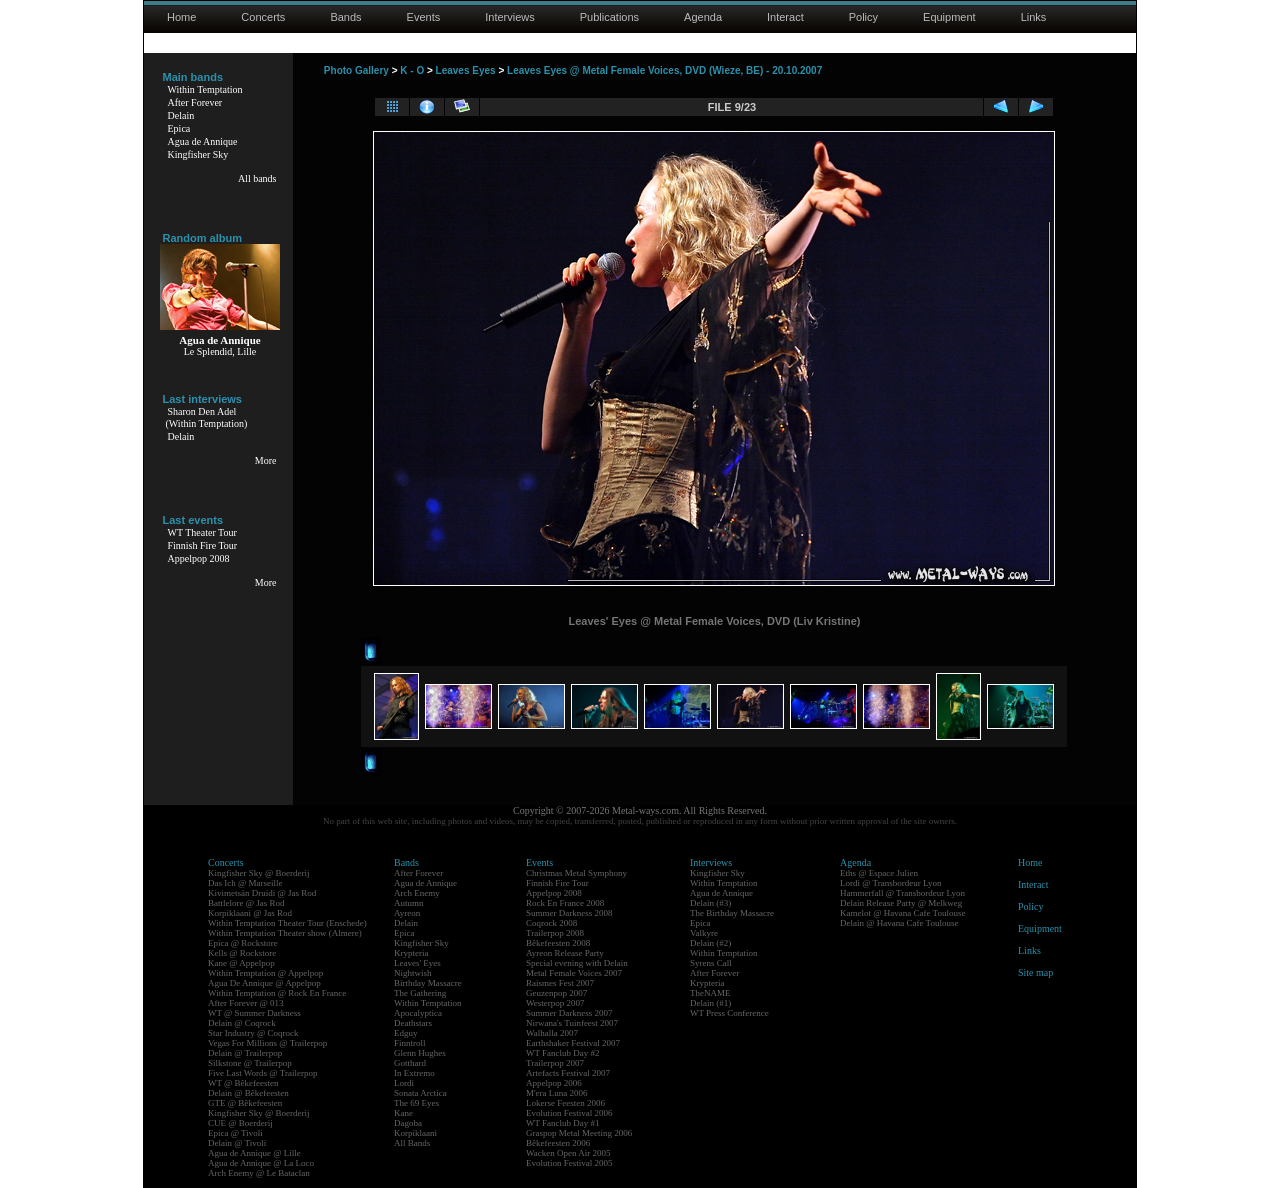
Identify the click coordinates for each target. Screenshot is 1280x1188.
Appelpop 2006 (554, 1083)
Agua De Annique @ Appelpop (264, 983)
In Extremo (414, 1073)
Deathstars (413, 1023)
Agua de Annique (203, 141)
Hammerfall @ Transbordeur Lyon (902, 893)
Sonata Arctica (420, 1093)
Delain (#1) (710, 1003)
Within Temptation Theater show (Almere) (285, 933)
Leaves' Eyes (417, 963)
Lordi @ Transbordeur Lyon (891, 883)
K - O (412, 70)
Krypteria (411, 953)
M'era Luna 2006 (557, 1093)
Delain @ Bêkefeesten (248, 1093)
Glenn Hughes (420, 1053)
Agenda (703, 17)
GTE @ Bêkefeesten (245, 1103)
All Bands (412, 1143)
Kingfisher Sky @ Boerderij (259, 873)
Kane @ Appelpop (241, 963)
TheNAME (710, 993)
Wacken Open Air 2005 (568, 1153)
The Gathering (420, 993)
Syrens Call (711, 963)
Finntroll (410, 1043)
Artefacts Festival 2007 (568, 1073)
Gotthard (410, 1063)
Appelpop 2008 (199, 558)
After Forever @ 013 (246, 1003)
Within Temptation (205, 89)
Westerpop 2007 (555, 1003)
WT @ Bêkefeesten (243, 1083)
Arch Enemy (417, 893)
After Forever (195, 102)
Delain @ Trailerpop (245, 1053)
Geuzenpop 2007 (556, 993)
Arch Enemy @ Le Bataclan (259, 1173)
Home (181, 17)
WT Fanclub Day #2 (563, 1053)
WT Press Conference (729, 1013)
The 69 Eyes (416, 1103)
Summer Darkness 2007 (569, 1013)
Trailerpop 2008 (555, 933)
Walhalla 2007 (552, 1033)
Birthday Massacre (428, 983)
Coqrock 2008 (551, 923)
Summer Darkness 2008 (569, 913)
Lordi (404, 1083)
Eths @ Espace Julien (879, 873)
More (266, 460)
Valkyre (704, 933)
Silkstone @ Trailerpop (250, 1063)
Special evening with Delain (577, 963)
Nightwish (413, 973)
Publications (609, 17)
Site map (1035, 972)
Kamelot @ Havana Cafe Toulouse (902, 913)
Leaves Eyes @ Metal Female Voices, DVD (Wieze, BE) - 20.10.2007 (664, 70)
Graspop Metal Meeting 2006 (579, 1133)
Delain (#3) (710, 903)
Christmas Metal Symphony (576, 873)
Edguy (406, 1033)
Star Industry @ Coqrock (253, 1033)
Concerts (263, 17)
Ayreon (407, 913)
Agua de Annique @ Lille (254, 1153)
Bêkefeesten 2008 (558, 943)
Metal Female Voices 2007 (574, 973)
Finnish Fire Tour (203, 545)
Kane (403, 1113)
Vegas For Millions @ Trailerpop (267, 1043)
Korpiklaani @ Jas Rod (250, 913)
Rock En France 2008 (565, 903)
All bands (257, 178)
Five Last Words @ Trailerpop (262, 1073)
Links (1034, 17)
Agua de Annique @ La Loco (261, 1163)
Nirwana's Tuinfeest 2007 (572, 1023)
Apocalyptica (418, 1013)
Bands (345, 17)
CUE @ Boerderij (240, 1123)
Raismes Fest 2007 (560, 983)
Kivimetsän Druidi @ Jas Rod (262, 893)
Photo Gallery (356, 70)
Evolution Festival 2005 (569, 1163)
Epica (179, 128)
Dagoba (408, 1123)
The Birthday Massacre (732, 913)
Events (424, 17)
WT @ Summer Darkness (254, 1013)
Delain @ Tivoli (237, 1143)
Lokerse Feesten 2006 (565, 1103)
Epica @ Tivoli (235, 1133)
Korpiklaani (415, 1133)
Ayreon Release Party (565, 953)
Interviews (510, 17)
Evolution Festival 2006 (569, 1113)
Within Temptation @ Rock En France (277, 993)
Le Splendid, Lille (220, 351)
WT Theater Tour (202, 532)
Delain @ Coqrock (242, 1023)
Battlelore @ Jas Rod (246, 903)
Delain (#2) (710, 943)
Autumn (409, 903)
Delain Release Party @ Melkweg (901, 903)
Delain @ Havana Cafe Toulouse (899, 923)
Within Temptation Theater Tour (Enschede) (287, 923)
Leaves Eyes (466, 70)
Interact (785, 17)
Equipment (949, 17)
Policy (863, 17)
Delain (181, 115)
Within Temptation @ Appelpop (265, 973)
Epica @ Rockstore (243, 943)
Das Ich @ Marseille (245, 883)
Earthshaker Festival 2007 (573, 1043)
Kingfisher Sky (198, 154)
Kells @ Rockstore (242, 953)
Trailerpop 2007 (555, 1063)
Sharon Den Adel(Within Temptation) (207, 417)
